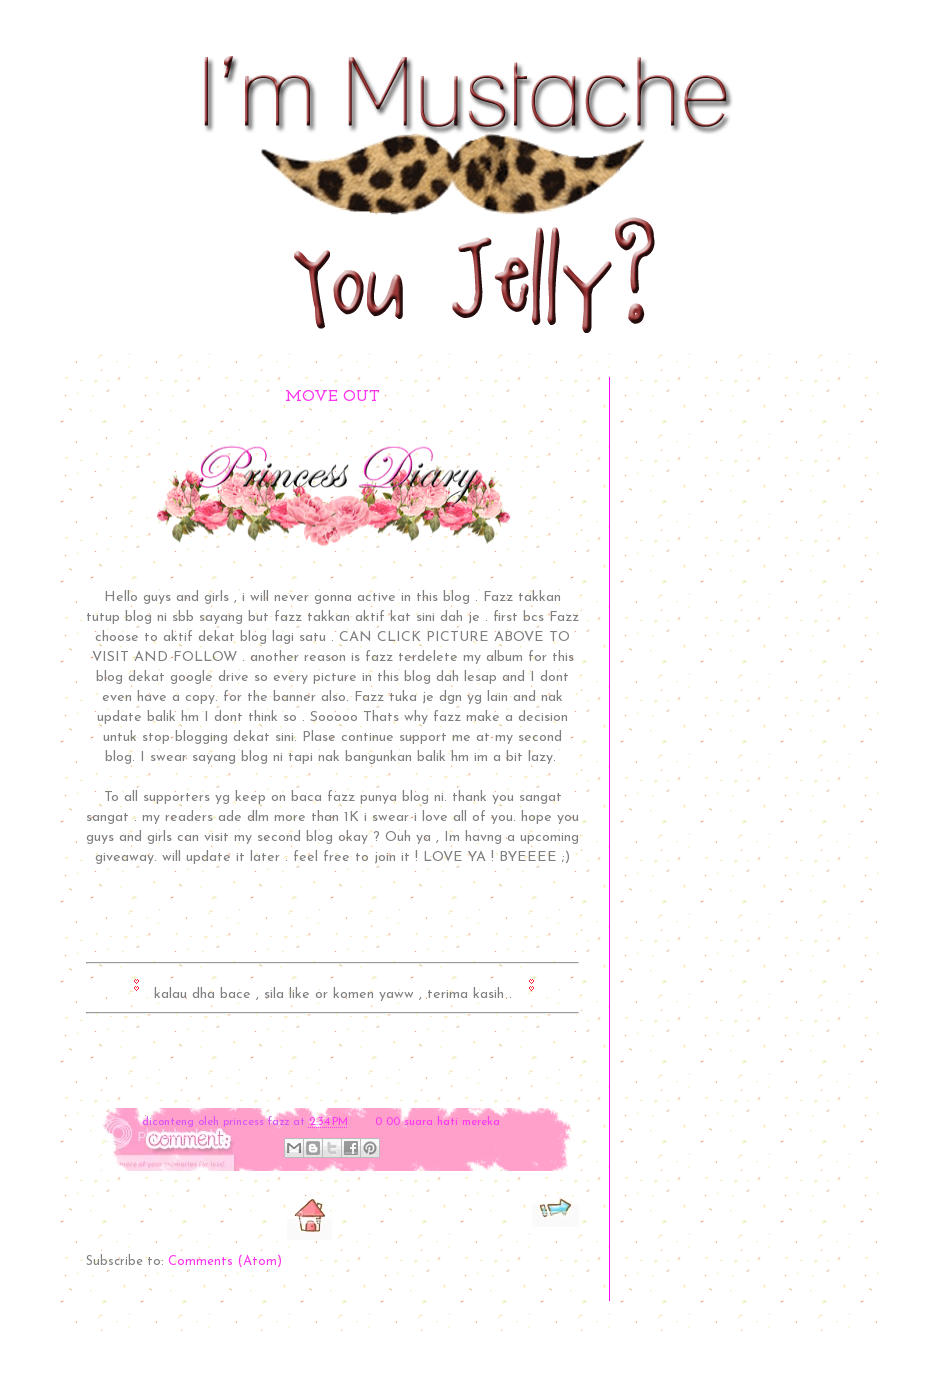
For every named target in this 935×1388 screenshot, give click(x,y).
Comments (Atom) (225, 1261)
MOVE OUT (332, 397)
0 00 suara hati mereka (437, 1122)
